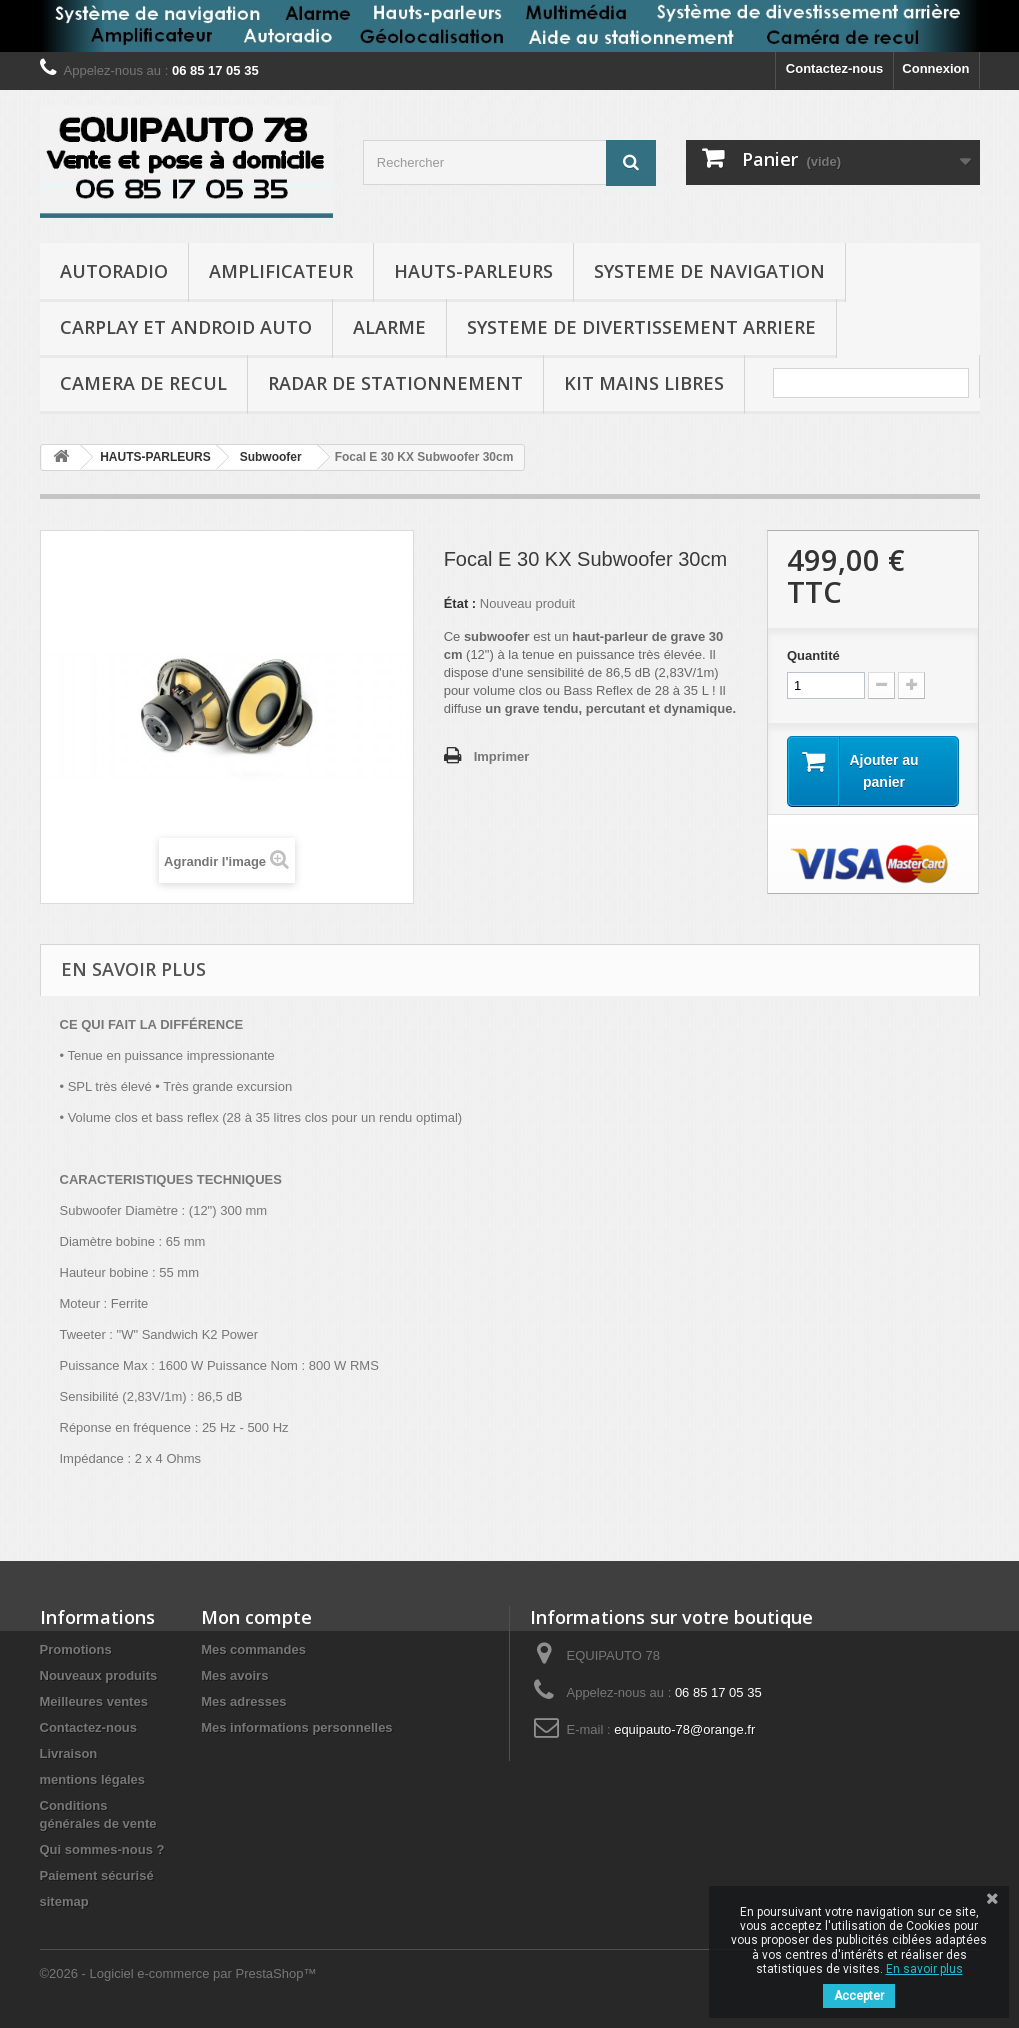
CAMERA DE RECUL (143, 383)
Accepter (859, 1996)
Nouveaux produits (99, 1675)
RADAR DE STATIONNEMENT (395, 383)
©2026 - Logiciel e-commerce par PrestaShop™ (178, 1973)
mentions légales (92, 1779)
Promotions (76, 1649)
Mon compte (256, 1617)
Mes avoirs (234, 1675)
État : (460, 603)
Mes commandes (253, 1649)
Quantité (813, 655)
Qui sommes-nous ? (102, 1849)
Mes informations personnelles (296, 1727)
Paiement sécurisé (97, 1875)
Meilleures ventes (94, 1701)
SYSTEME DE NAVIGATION (709, 271)
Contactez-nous (835, 68)
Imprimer (502, 756)
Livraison (69, 1753)
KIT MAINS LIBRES (644, 383)
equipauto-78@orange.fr (684, 1729)
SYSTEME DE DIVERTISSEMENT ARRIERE (641, 327)
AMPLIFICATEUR (281, 271)
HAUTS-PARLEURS (473, 271)
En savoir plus (924, 1969)
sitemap (64, 1901)
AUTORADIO (114, 271)
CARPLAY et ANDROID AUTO (186, 327)
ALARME (389, 327)
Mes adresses (243, 1701)
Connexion (935, 68)
